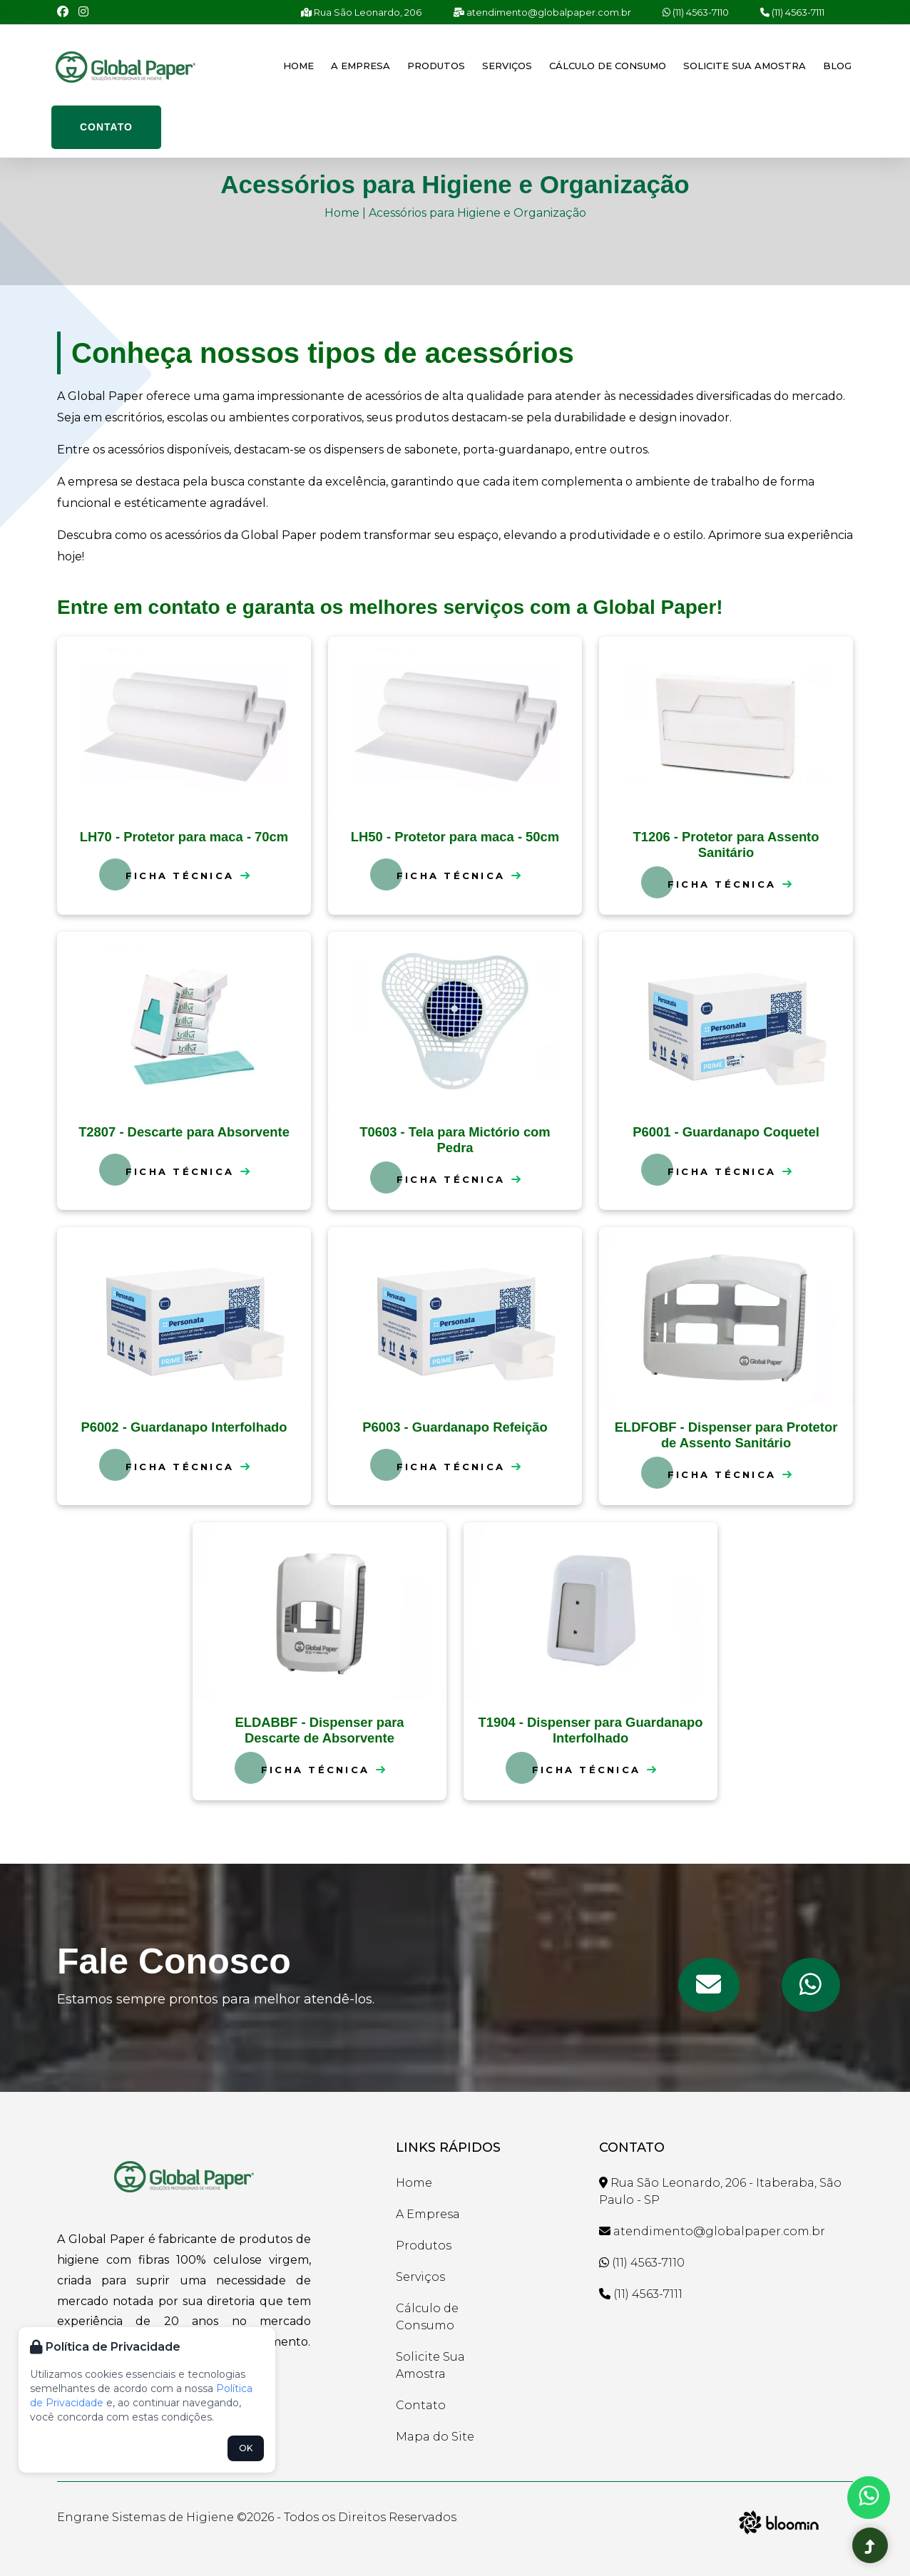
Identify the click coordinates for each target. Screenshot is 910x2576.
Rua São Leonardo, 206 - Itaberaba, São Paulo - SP (720, 2191)
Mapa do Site (435, 2436)
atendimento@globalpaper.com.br (542, 12)
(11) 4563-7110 (696, 12)
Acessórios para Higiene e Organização (477, 213)
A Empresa (360, 65)
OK (245, 2448)
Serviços (507, 65)
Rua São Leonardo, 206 (361, 12)
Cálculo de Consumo (607, 65)
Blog (837, 65)
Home (298, 65)
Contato (106, 127)
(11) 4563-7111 (792, 12)
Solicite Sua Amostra (744, 65)
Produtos (436, 65)
